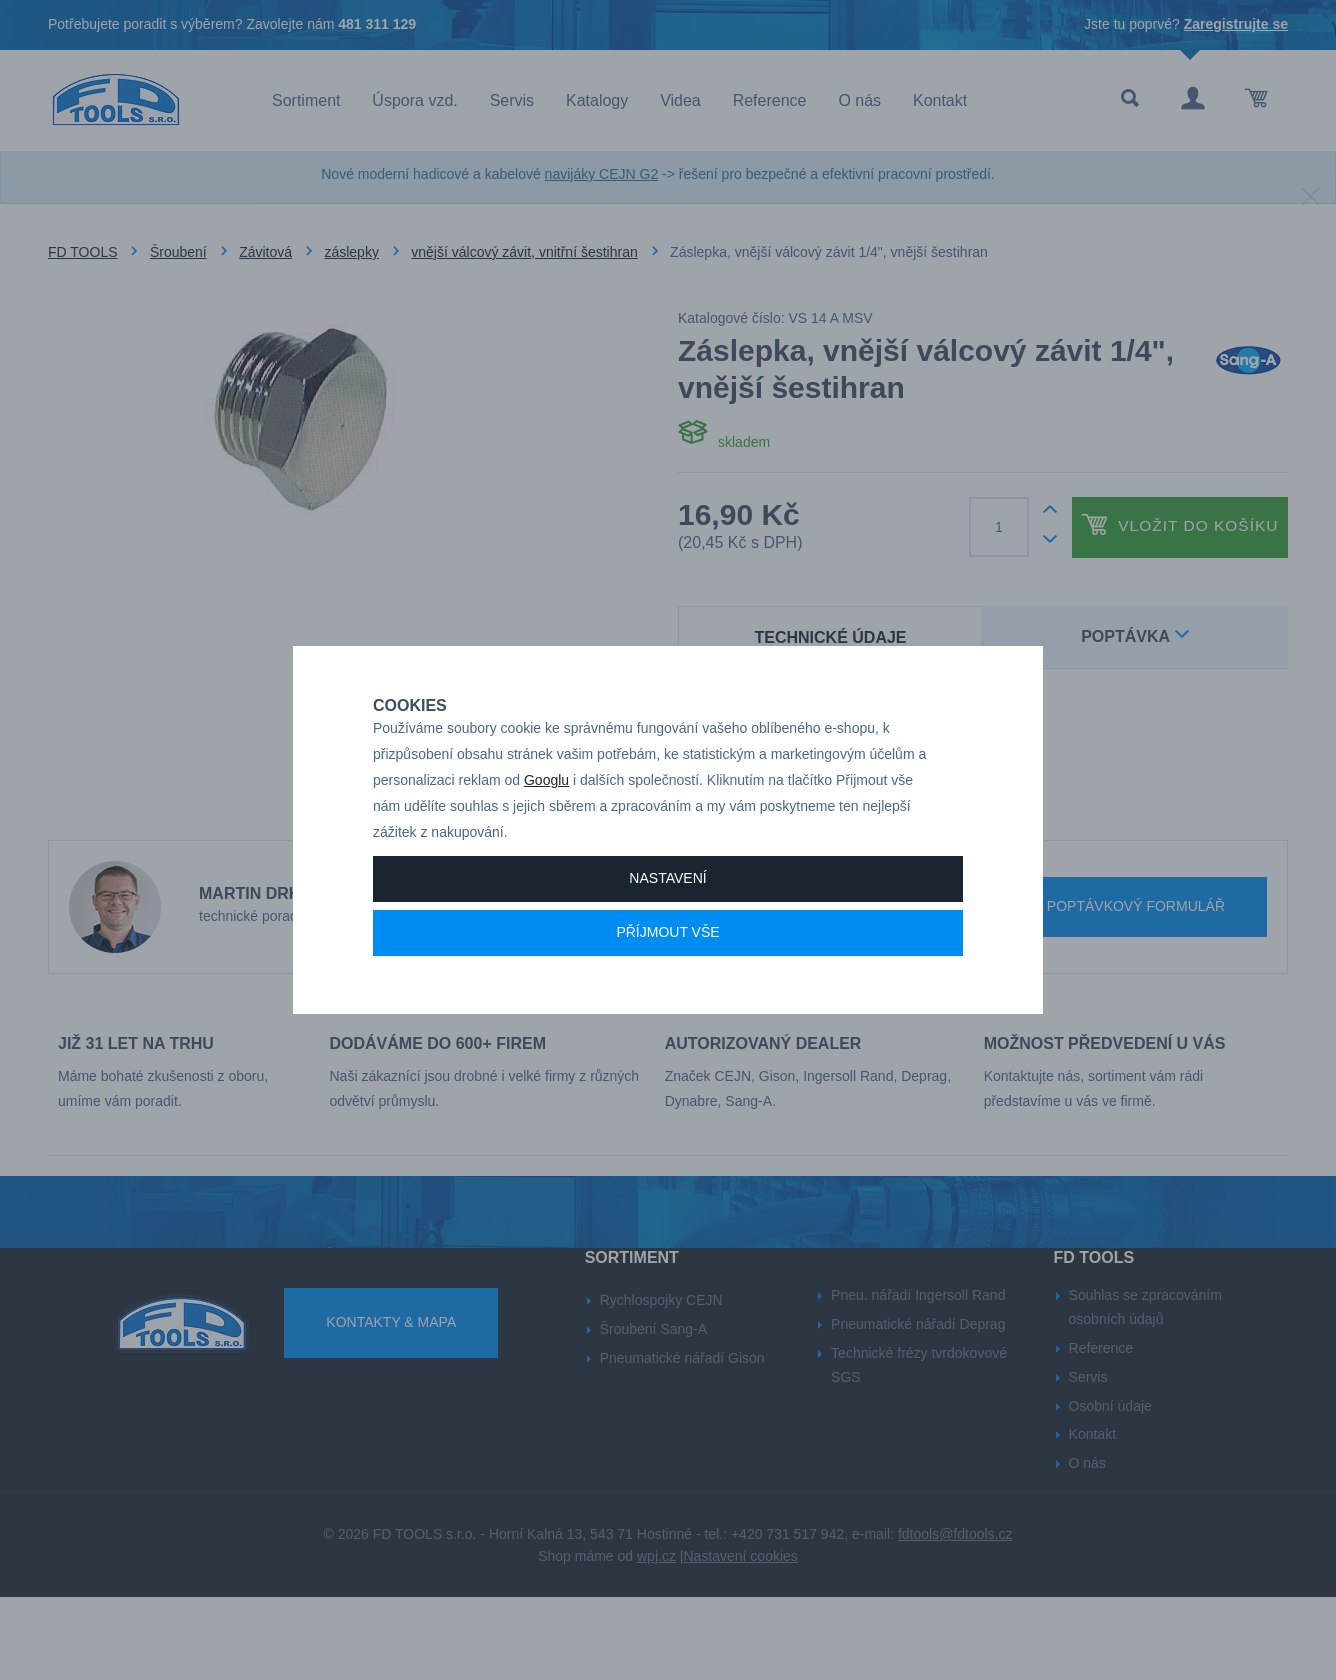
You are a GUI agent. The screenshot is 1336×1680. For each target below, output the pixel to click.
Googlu (546, 850)
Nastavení (667, 948)
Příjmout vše (667, 1002)
